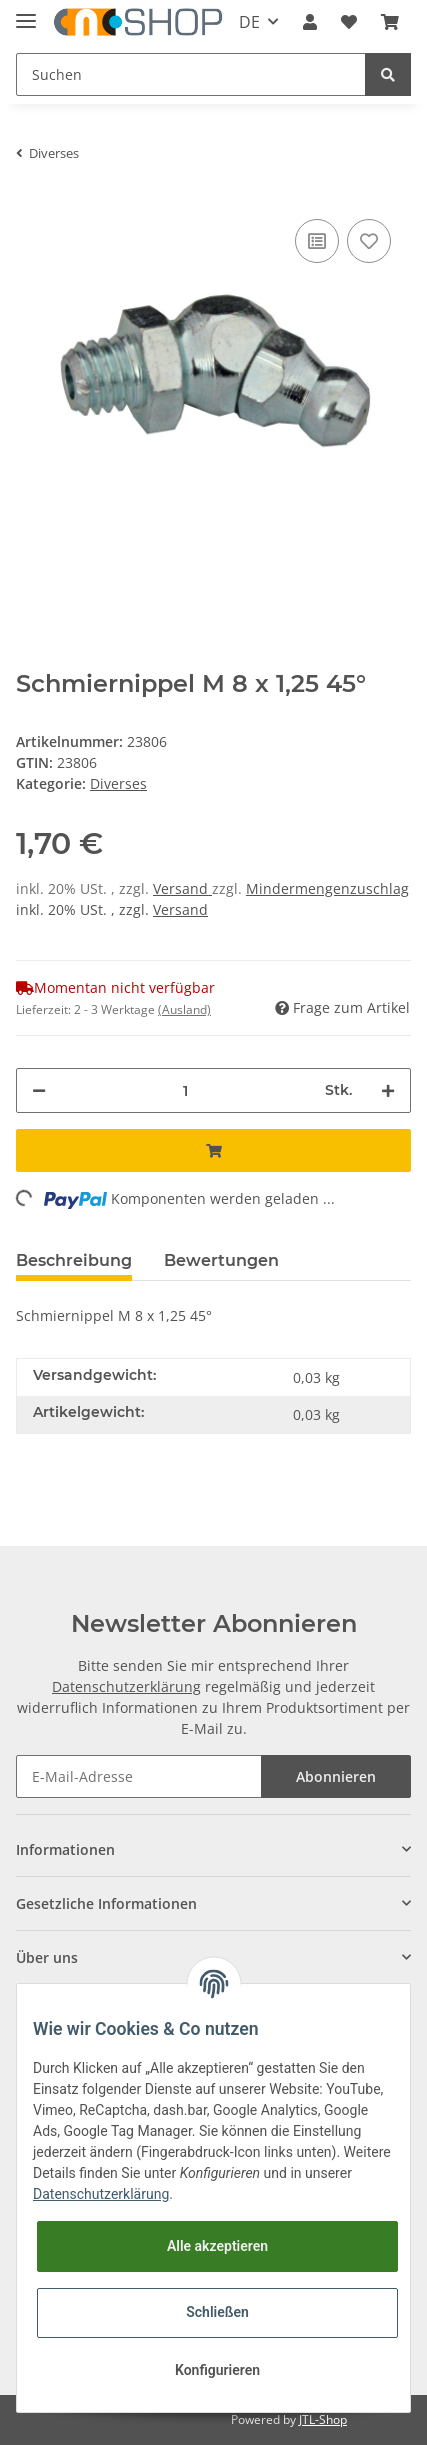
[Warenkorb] (390, 22)
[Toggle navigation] (26, 12)
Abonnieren (336, 1776)
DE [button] (249, 22)
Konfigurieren (217, 2370)
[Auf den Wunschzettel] (369, 241)
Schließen (217, 2312)
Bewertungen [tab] (221, 1260)
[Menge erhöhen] (388, 1090)
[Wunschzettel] (349, 22)
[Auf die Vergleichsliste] (317, 241)
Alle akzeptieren (217, 2246)
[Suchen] (191, 74)
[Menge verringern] (39, 1090)
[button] (310, 22)
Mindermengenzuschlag (327, 888)
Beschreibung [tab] (74, 1260)
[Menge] (185, 1090)
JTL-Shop (323, 2419)
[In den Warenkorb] (213, 1150)
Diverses (118, 783)
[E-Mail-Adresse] (139, 1776)
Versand (182, 888)
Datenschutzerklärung (126, 1686)
